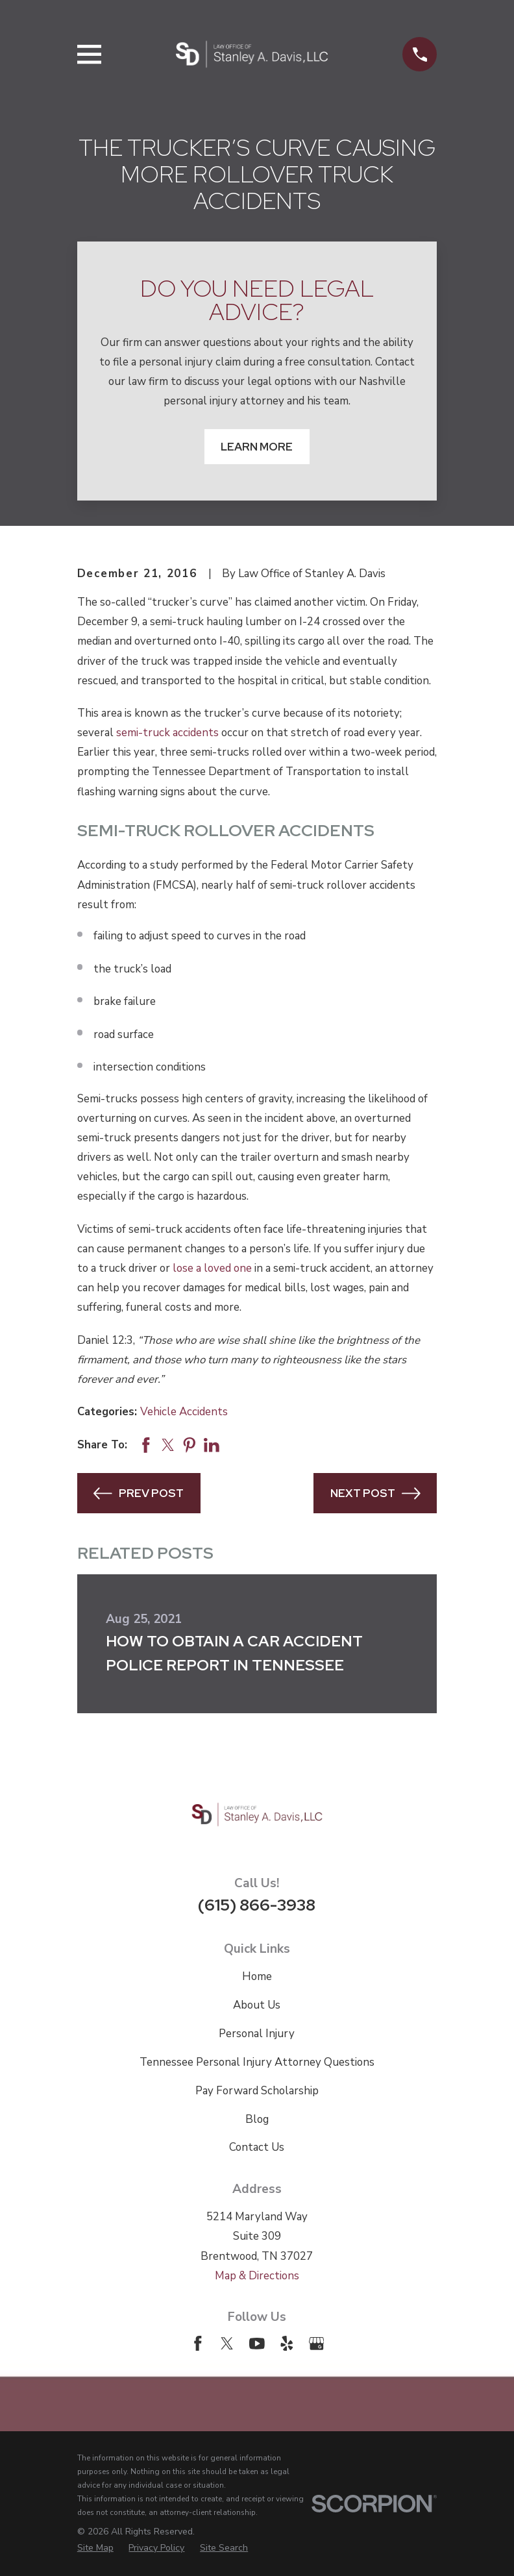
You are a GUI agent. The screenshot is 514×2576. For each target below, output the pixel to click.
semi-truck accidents (167, 732)
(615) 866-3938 (256, 1905)
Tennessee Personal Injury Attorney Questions (257, 2062)
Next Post (375, 1493)
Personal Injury (257, 2033)
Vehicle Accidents (184, 1411)
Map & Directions (257, 2275)
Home (257, 1976)
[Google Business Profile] (316, 2343)
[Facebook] (198, 2343)
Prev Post (138, 1493)
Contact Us (256, 2147)
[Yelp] (287, 2343)
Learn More (257, 447)
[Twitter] (227, 2343)
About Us (256, 2005)
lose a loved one (212, 1268)
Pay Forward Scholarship (257, 2090)
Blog (257, 2119)
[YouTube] (257, 2343)
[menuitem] (95, 2548)
